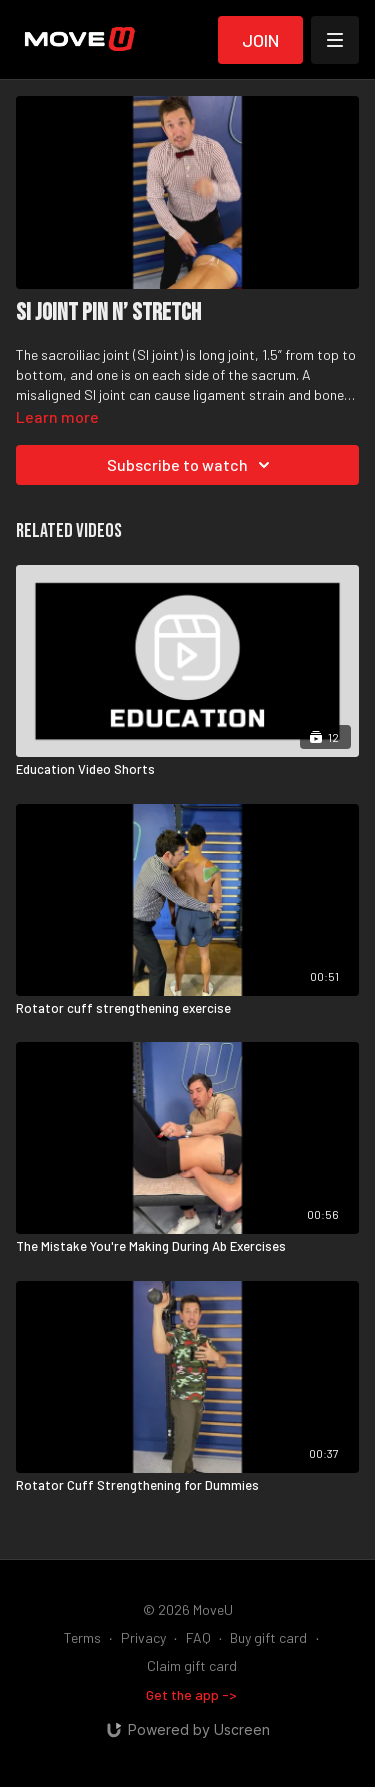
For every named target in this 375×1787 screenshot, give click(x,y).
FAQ (198, 1637)
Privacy (143, 1637)
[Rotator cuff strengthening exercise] (187, 1009)
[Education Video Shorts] (187, 770)
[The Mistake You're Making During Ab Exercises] (187, 1247)
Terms (82, 1637)
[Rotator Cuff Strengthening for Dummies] (187, 1486)
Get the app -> (191, 1694)
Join (260, 40)
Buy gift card (268, 1637)
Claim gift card (192, 1665)
